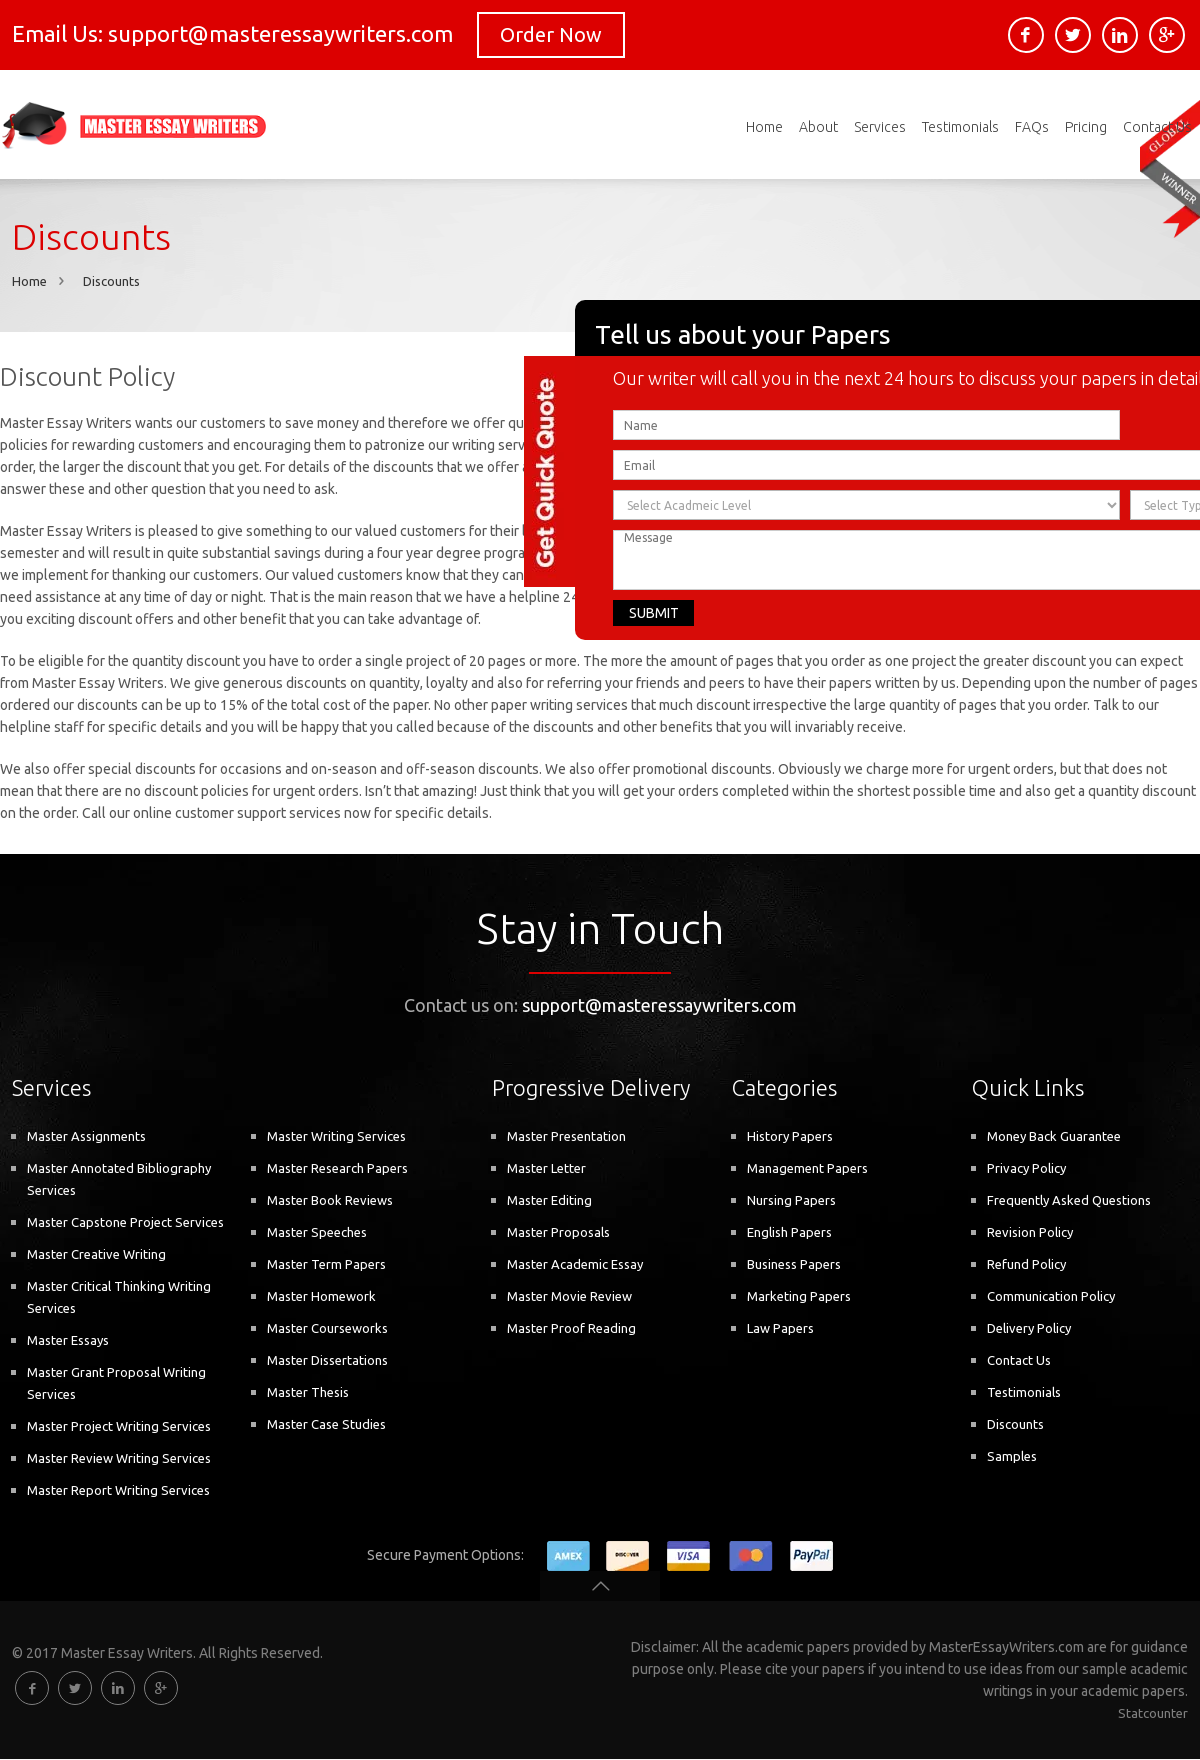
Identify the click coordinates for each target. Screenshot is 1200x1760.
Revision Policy (1030, 1233)
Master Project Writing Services (119, 1427)
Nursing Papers (791, 1201)
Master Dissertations (327, 1361)
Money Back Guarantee (1054, 1137)
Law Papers (780, 1329)
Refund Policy (1026, 1265)
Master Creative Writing (96, 1255)
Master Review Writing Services (119, 1459)
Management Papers (807, 1169)
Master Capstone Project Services (125, 1223)
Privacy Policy (1026, 1169)
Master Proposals (558, 1233)
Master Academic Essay (575, 1265)
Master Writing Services (336, 1137)
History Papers (790, 1137)
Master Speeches (317, 1233)
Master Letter (546, 1169)
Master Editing (549, 1201)
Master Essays (68, 1341)
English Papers (789, 1233)
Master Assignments (86, 1137)
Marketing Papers (799, 1297)
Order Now (551, 34)
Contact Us (1019, 1361)
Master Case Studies (326, 1425)
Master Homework (321, 1297)
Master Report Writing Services (118, 1491)
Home (29, 282)
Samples (1012, 1457)
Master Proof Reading (571, 1329)
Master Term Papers (326, 1265)
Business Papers (794, 1265)
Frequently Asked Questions (1069, 1201)
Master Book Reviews (330, 1201)
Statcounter (1153, 1714)
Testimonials (1024, 1393)
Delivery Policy (1029, 1329)
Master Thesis (308, 1393)
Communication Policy (1051, 1297)
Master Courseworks (327, 1329)
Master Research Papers (337, 1169)
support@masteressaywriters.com (659, 1006)
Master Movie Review (569, 1297)
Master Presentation (566, 1137)
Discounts (111, 282)
